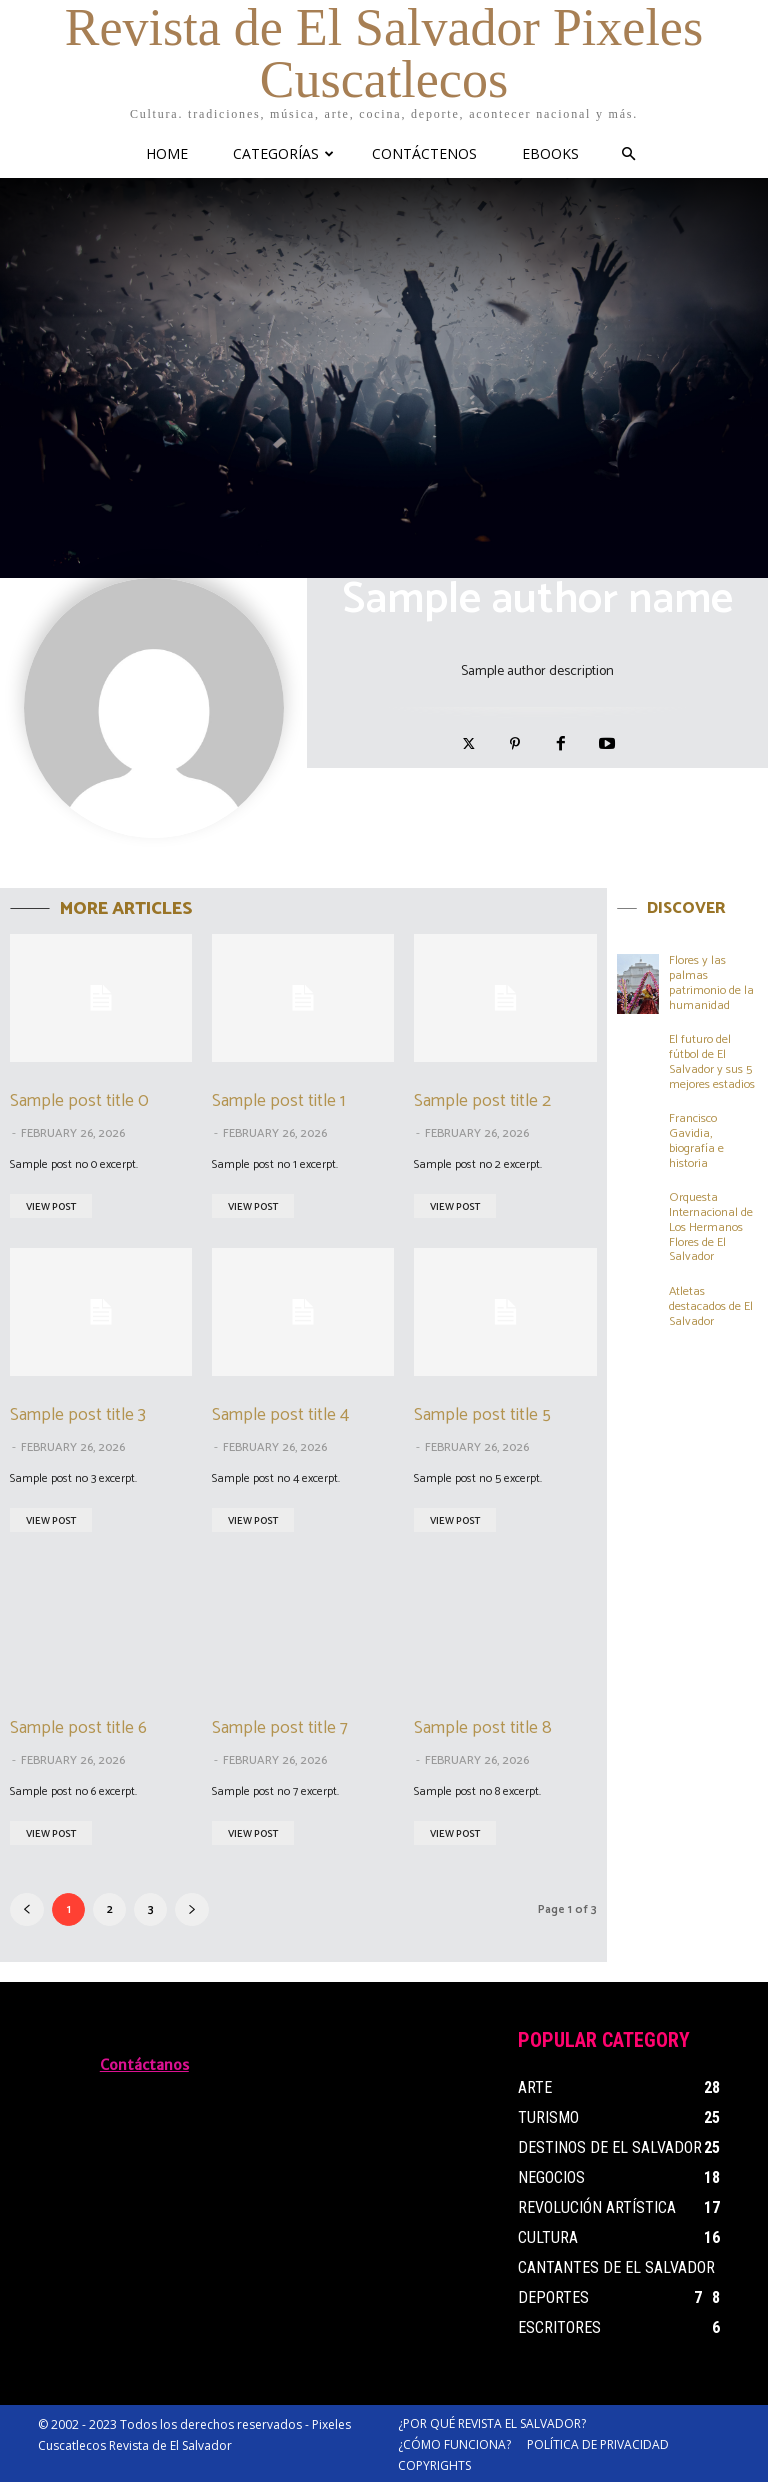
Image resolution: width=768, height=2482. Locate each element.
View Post (51, 1206)
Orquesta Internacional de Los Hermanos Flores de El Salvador (711, 1222)
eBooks (550, 153)
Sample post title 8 (480, 1727)
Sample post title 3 (76, 1414)
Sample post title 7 (277, 1727)
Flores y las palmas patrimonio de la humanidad (711, 982)
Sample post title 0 (77, 1101)
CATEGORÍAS (283, 153)
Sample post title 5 (480, 1414)
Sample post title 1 (276, 1101)
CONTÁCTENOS (424, 153)
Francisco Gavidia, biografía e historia (696, 1137)
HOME (167, 153)
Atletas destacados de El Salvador (711, 1300)
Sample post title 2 (480, 1101)
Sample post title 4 (278, 1414)
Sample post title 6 (76, 1727)
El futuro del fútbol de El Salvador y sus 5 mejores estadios (712, 1060)
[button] (629, 154)
